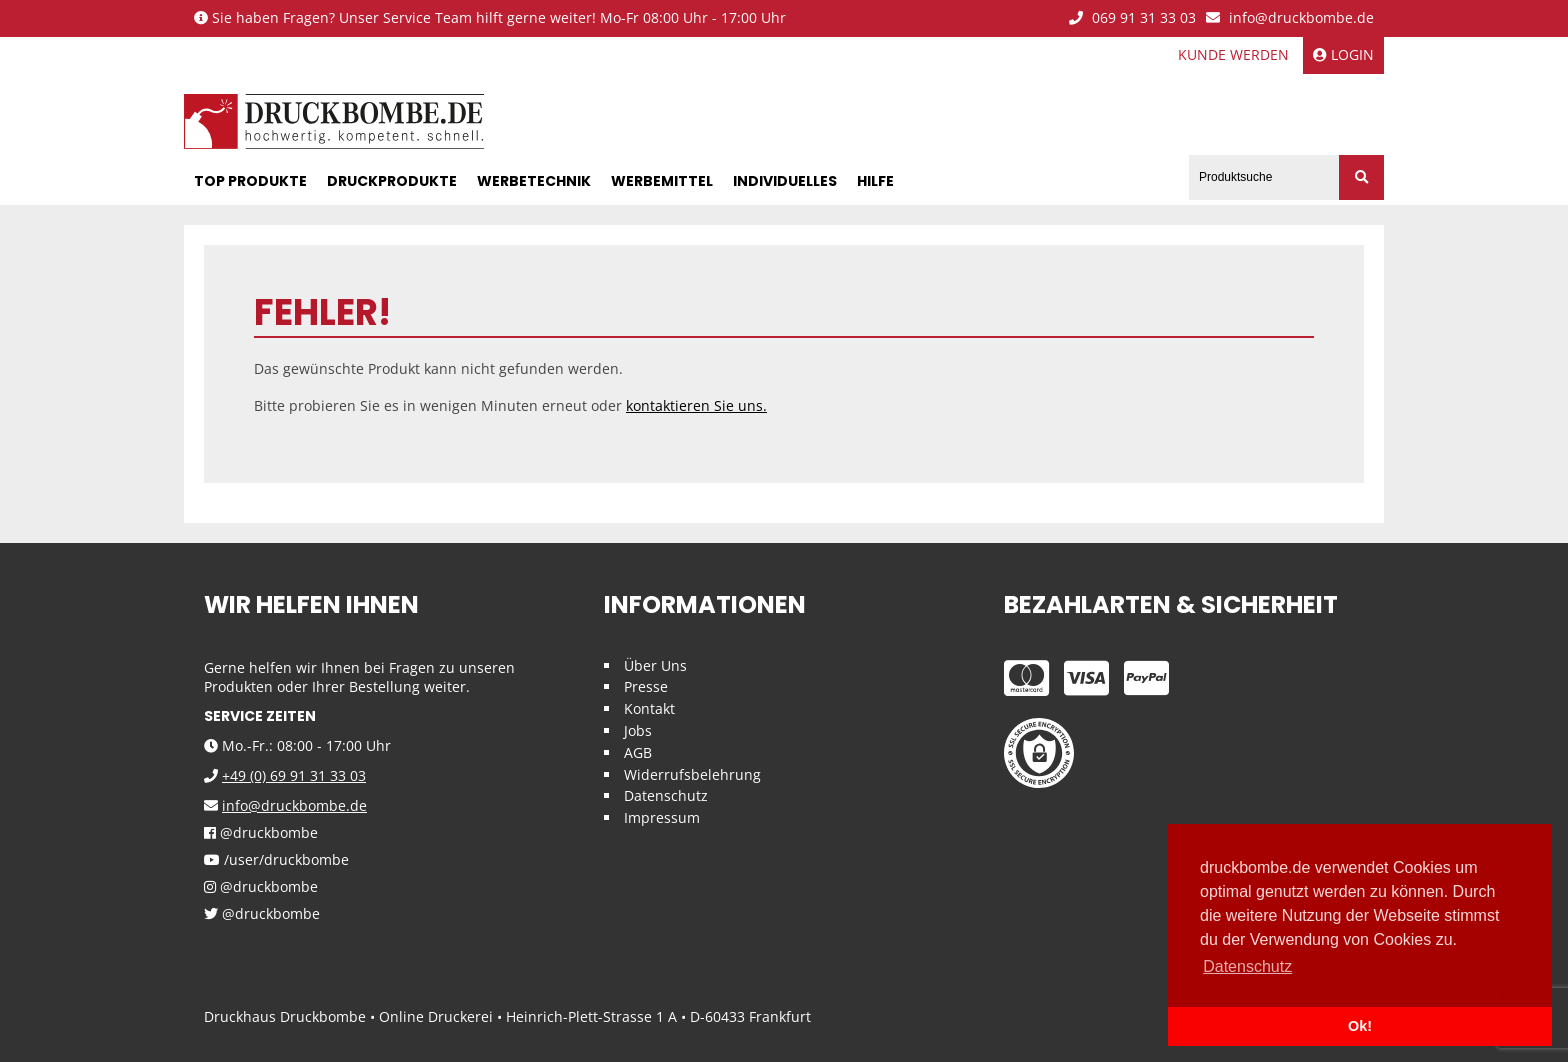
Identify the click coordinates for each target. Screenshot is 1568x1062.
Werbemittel (662, 181)
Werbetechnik (534, 181)
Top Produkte (250, 181)
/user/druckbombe (276, 860)
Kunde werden (1233, 54)
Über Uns (655, 665)
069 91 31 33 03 (1132, 18)
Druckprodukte (392, 181)
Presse (646, 686)
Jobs (638, 730)
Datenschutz (666, 795)
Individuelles (785, 181)
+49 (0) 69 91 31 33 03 (294, 775)
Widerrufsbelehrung (692, 774)
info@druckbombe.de (1290, 18)
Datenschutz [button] (1247, 966)
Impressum (662, 817)
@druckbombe (261, 833)
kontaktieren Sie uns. (696, 405)
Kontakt (649, 708)
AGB (638, 752)
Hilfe (875, 181)
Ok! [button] (1360, 1026)
